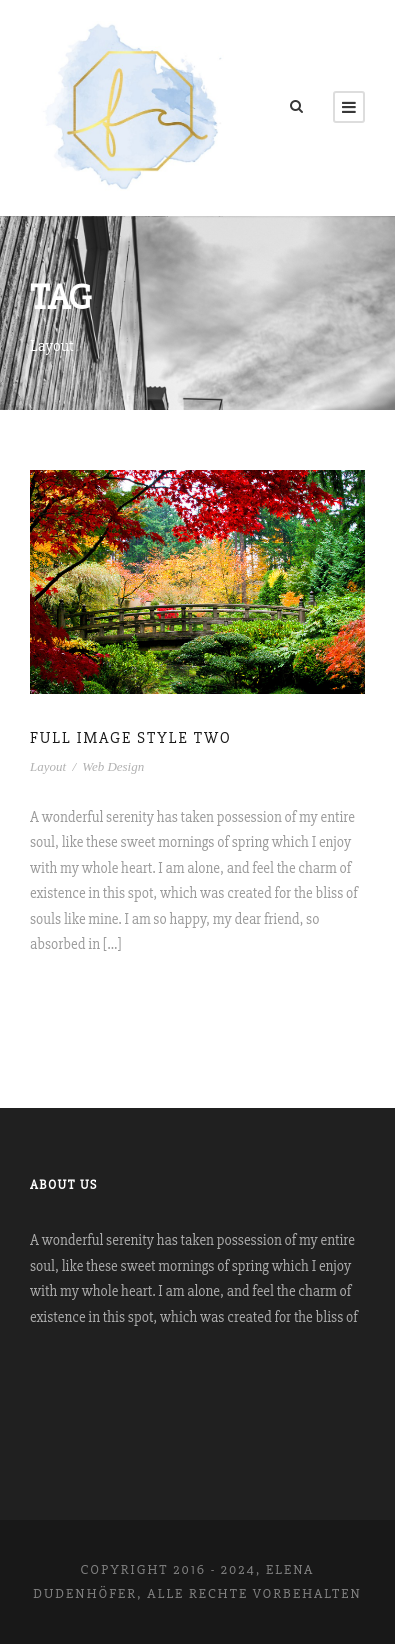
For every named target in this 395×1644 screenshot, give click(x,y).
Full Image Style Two (131, 738)
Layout (48, 766)
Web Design (113, 766)
